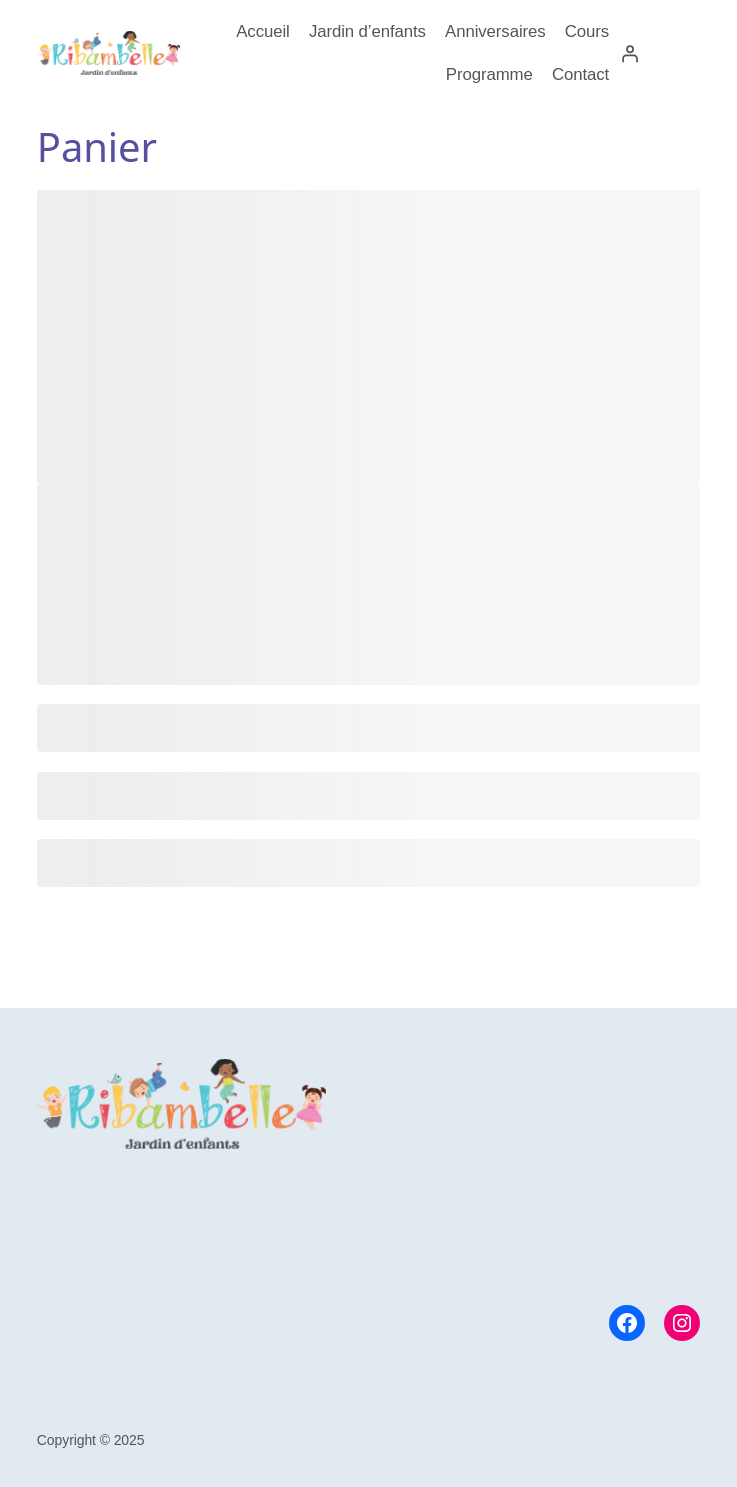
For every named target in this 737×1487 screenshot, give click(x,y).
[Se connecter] (630, 53)
